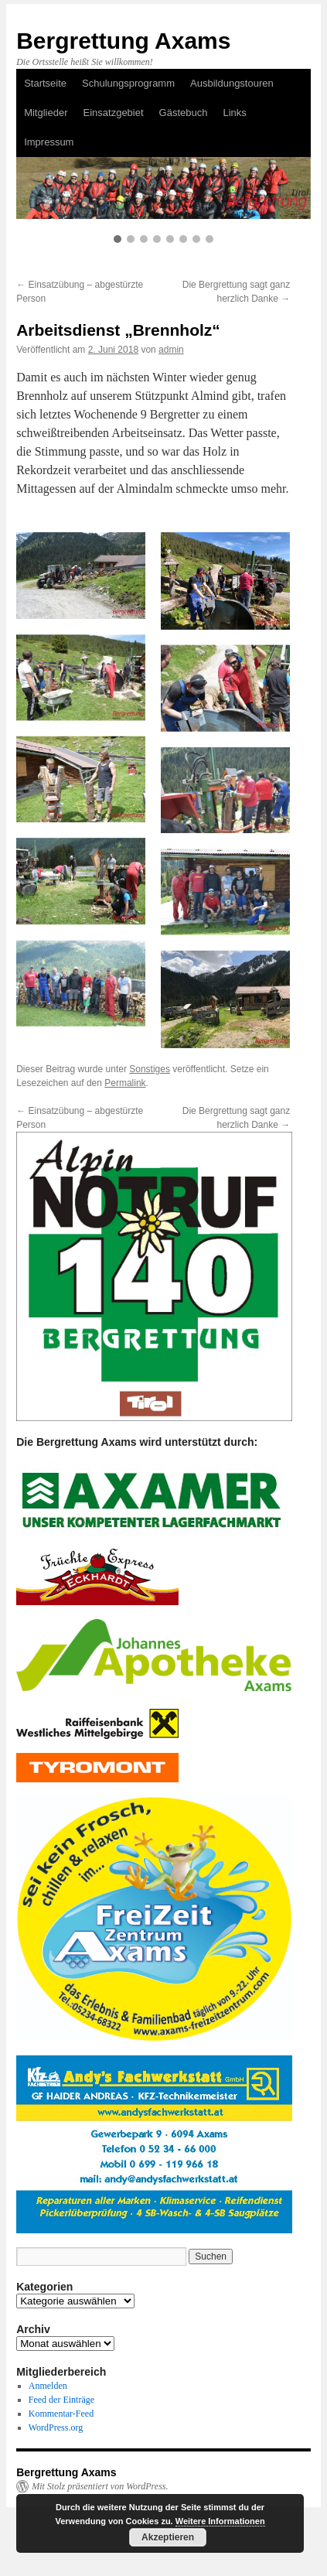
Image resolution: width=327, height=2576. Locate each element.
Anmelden (48, 2385)
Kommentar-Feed (61, 2413)
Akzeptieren (167, 2537)
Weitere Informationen (220, 2521)
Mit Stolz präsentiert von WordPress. (100, 2486)
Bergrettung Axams (123, 40)
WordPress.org (56, 2427)
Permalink (124, 1083)
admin (171, 349)
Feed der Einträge (61, 2399)
